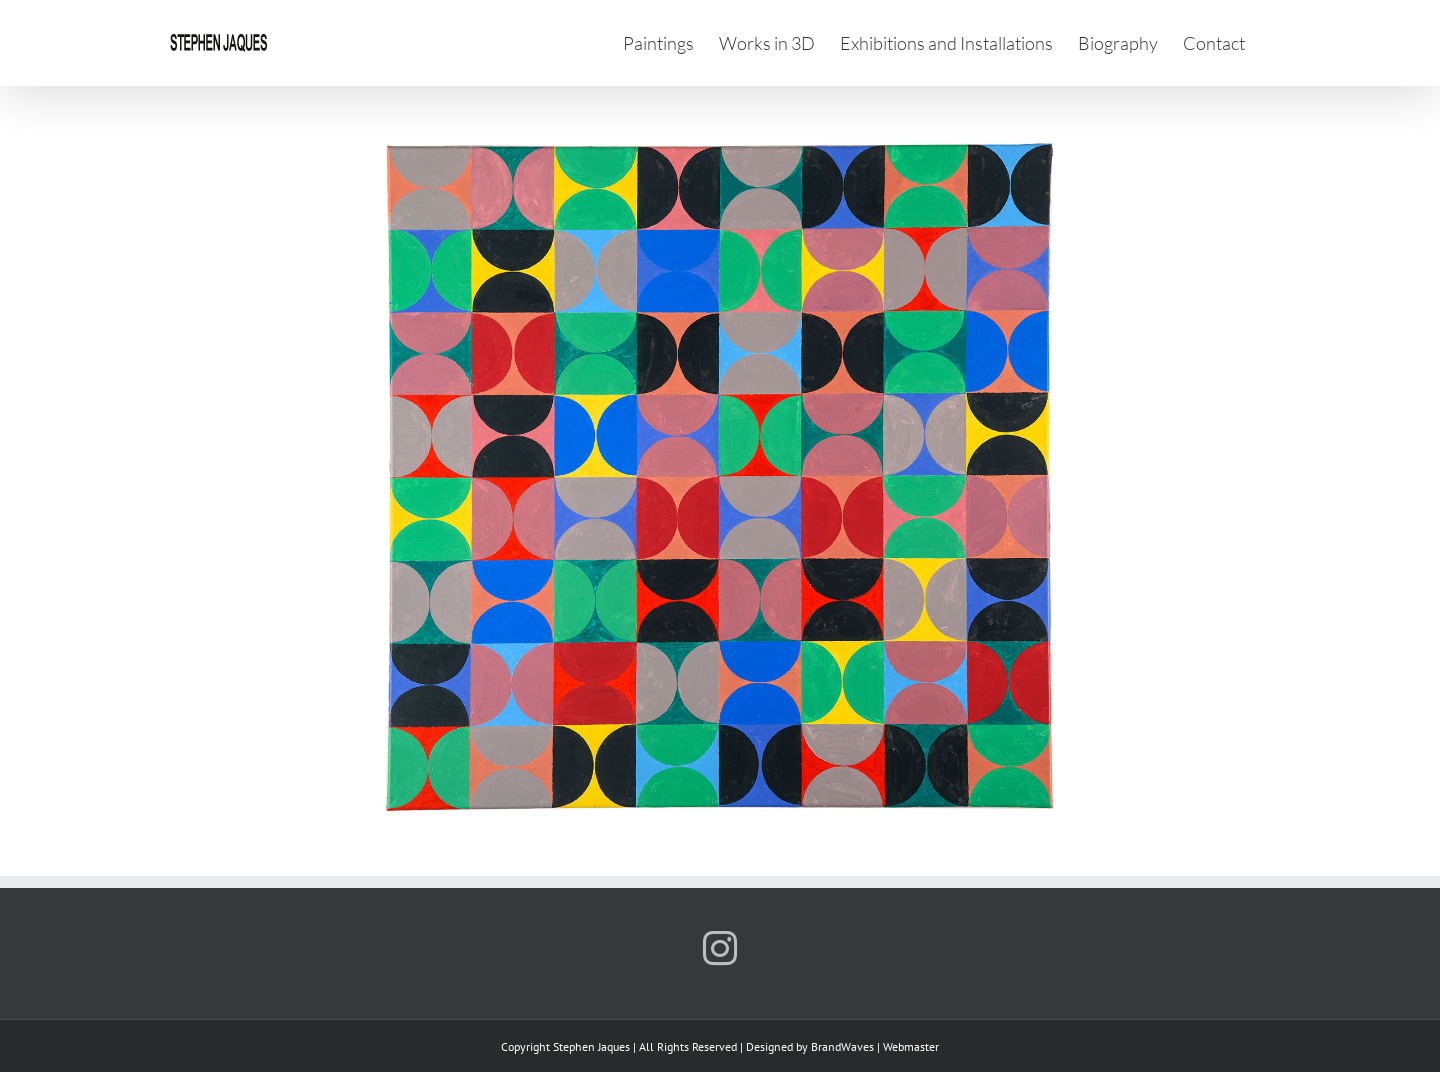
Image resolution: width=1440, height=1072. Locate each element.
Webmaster (911, 1046)
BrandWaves (842, 1046)
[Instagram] (720, 948)
